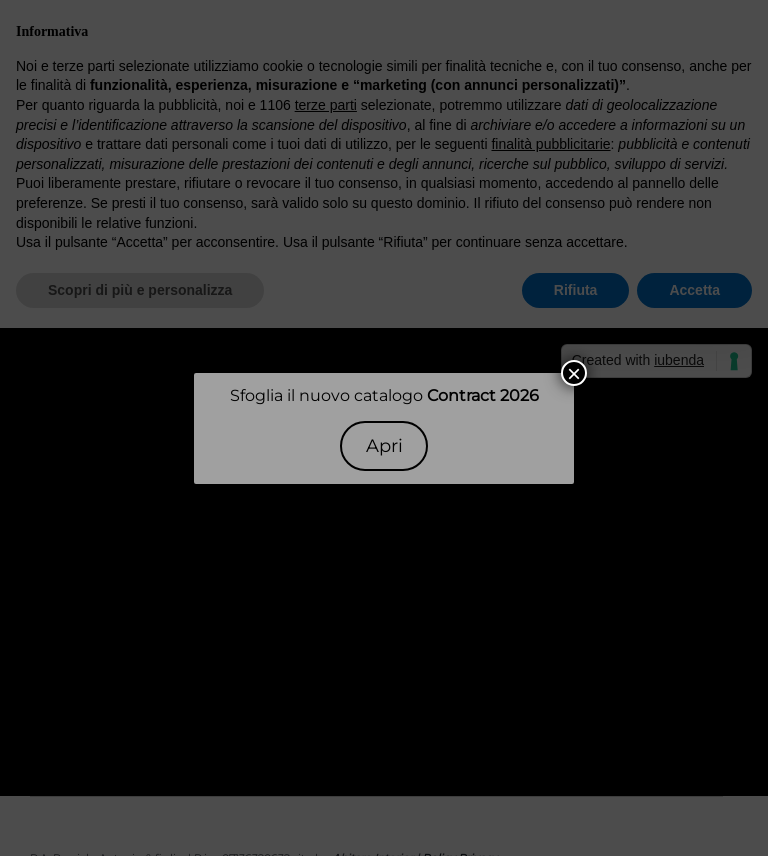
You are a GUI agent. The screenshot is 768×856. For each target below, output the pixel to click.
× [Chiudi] (574, 373)
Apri (384, 446)
